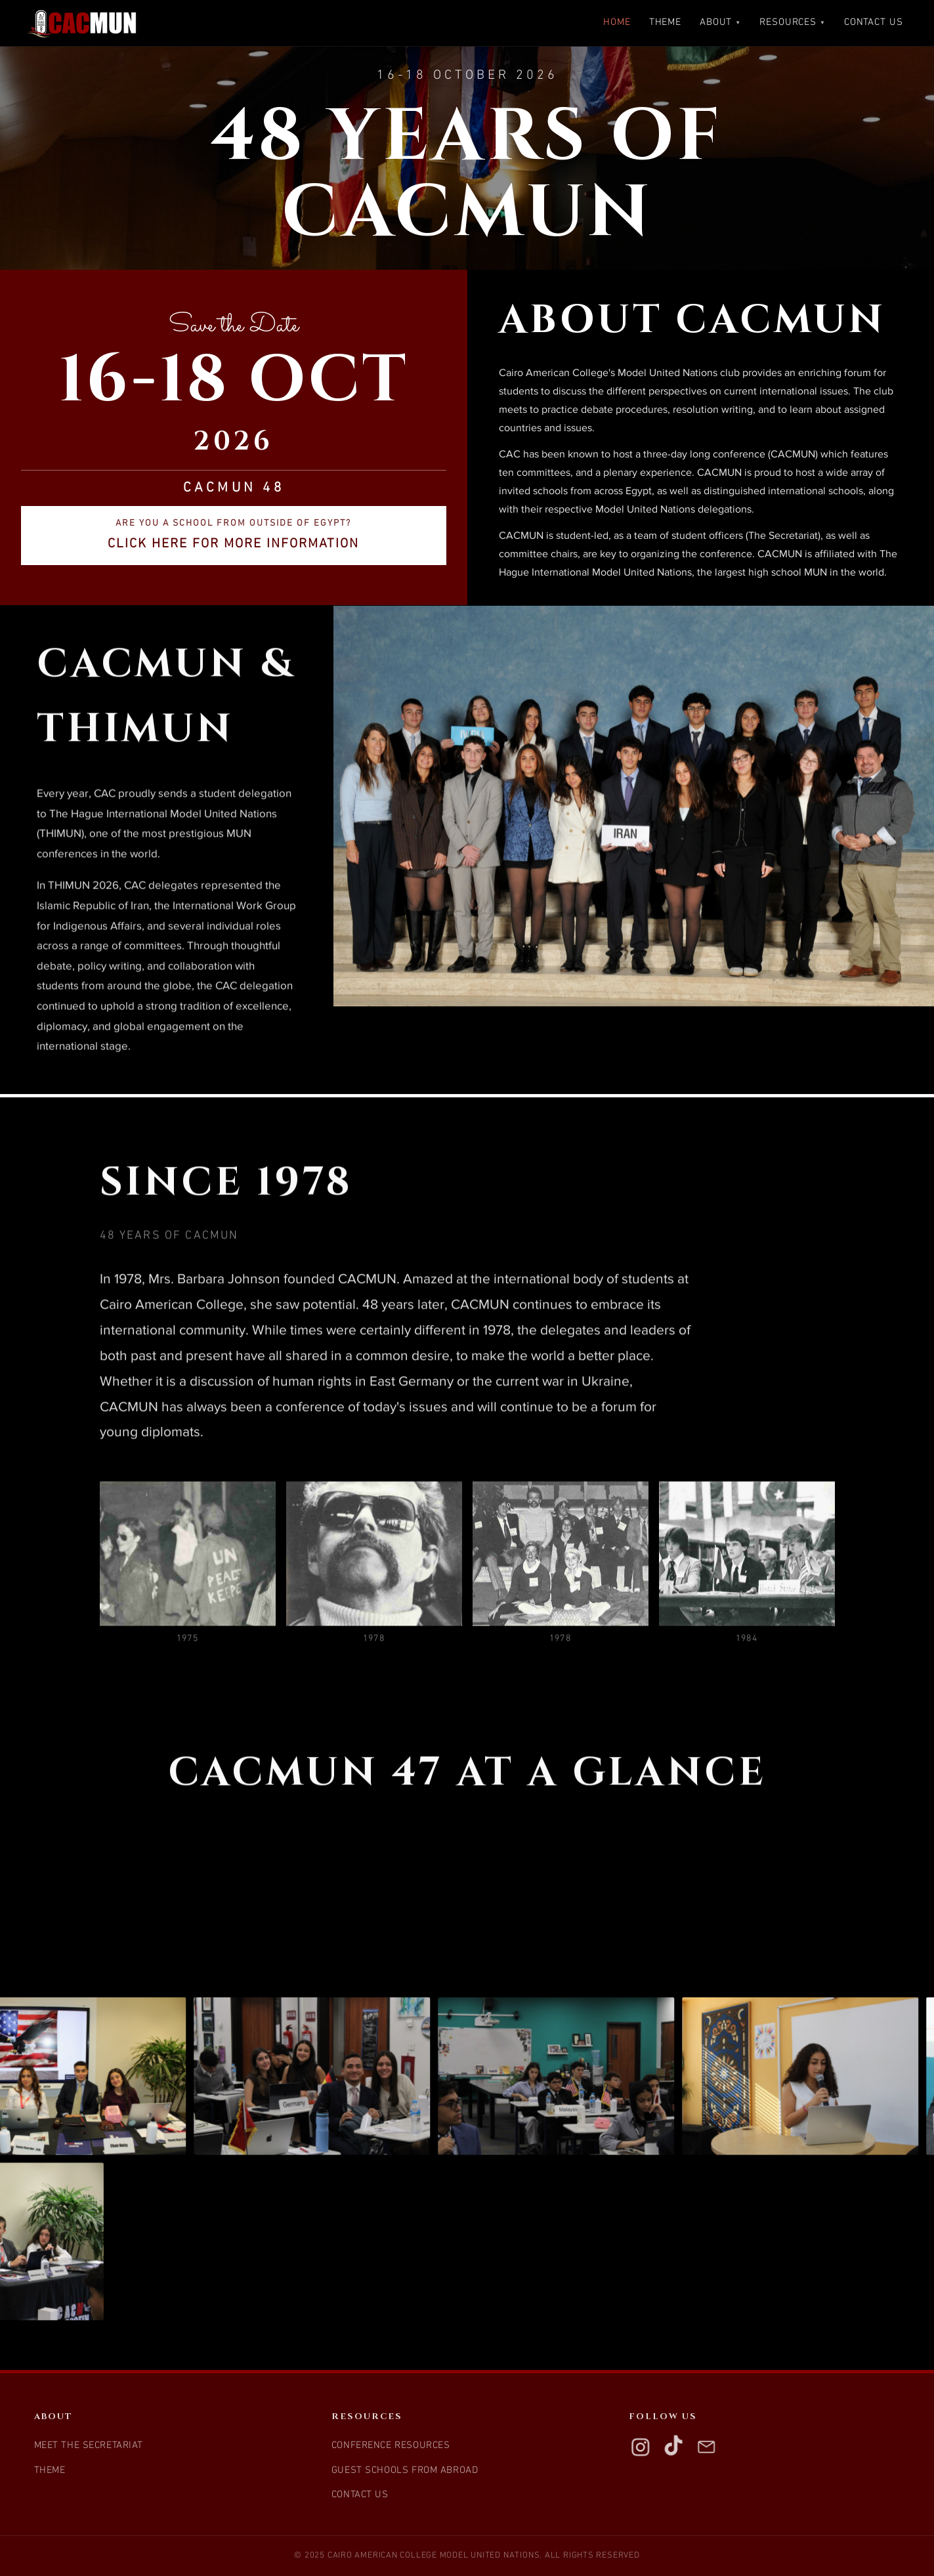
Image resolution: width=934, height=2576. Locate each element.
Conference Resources (390, 2445)
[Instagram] (640, 2447)
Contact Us (873, 22)
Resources (792, 22)
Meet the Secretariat (88, 2445)
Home (616, 22)
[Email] (706, 2447)
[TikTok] (673, 2447)
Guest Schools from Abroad (404, 2470)
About (720, 22)
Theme (665, 22)
